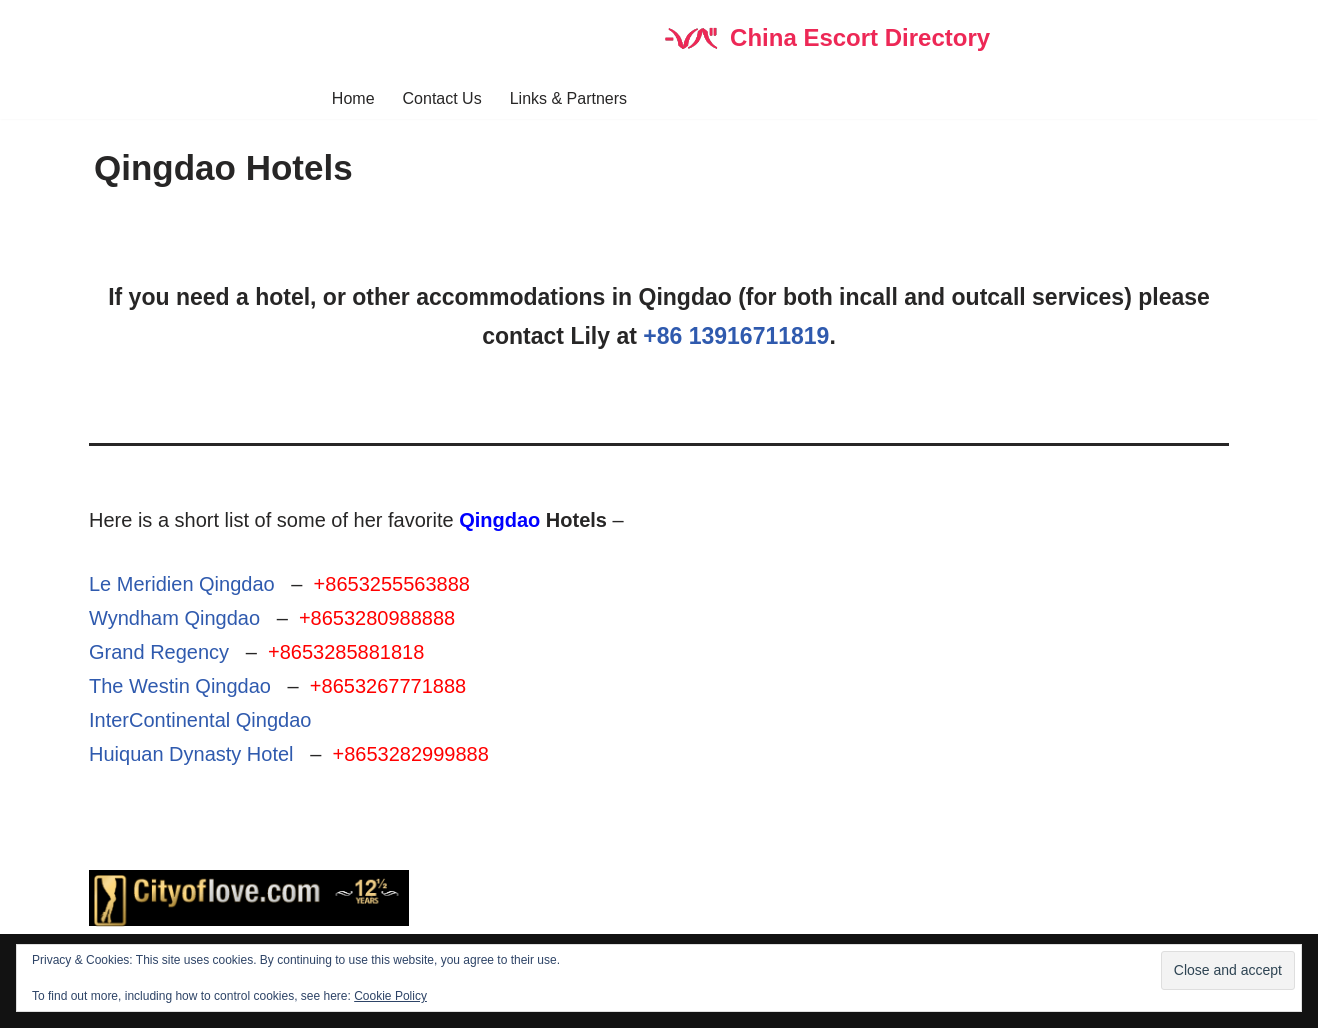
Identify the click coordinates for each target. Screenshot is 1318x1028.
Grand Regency (159, 652)
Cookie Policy (390, 996)
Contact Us (442, 98)
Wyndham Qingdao (174, 618)
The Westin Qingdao (180, 686)
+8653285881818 (346, 652)
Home (353, 98)
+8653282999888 (410, 754)
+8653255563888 (392, 584)
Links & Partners (568, 98)
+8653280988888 (377, 618)
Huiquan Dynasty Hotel (191, 754)
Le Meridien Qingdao (182, 584)
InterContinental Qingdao (200, 720)
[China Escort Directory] (825, 38)
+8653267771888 (388, 686)
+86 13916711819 (736, 336)
